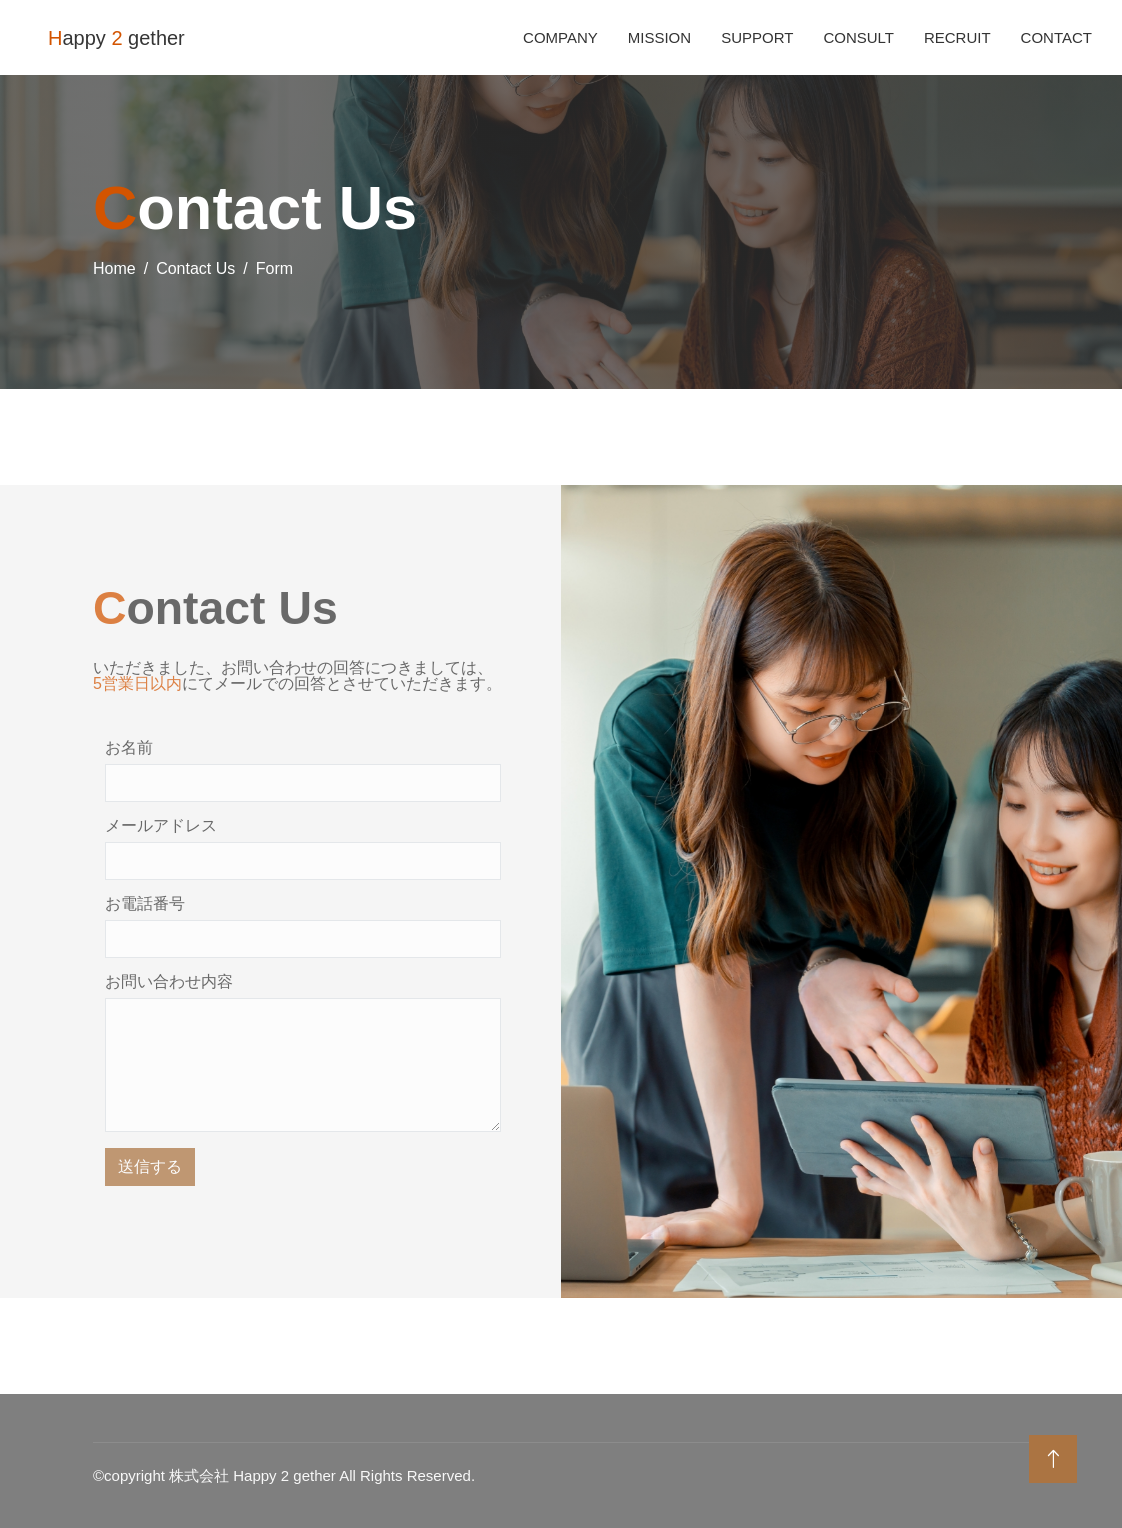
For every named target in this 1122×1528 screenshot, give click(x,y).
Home (114, 268)
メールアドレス (161, 826)
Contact (1056, 37)
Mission (659, 37)
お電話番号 (145, 904)
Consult (858, 37)
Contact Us (195, 268)
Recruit (957, 37)
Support (757, 37)
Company (560, 37)
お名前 (129, 748)
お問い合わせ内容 (169, 982)
